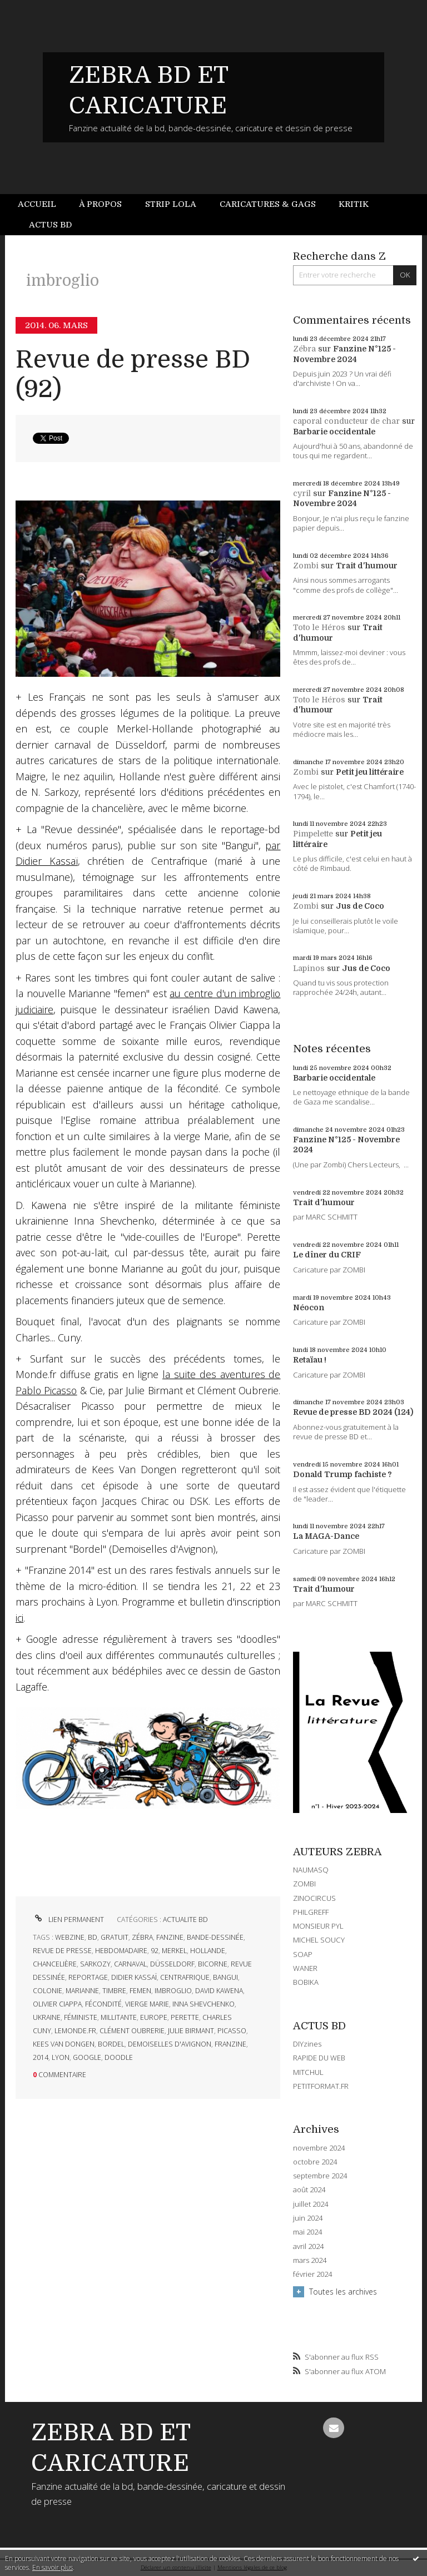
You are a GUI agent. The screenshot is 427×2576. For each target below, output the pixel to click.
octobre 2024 (315, 2162)
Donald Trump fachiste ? (342, 1474)
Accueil (37, 204)
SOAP (302, 1954)
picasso (231, 2030)
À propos (100, 204)
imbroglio (173, 1990)
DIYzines (307, 2044)
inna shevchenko (203, 2004)
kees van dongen (64, 2044)
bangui (225, 1977)
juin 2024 (307, 2218)
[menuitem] (43, 204)
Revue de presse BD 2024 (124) (353, 1412)
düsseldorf (172, 1964)
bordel (111, 2044)
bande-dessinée (215, 1937)
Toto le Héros (319, 627)
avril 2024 (308, 2246)
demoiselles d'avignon (169, 2044)
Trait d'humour (367, 565)
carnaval (130, 1964)
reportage (88, 1977)
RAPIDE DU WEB (319, 2058)
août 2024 (309, 2189)
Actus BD (50, 225)
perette (185, 2017)
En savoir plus (52, 2567)
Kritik (354, 204)
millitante (119, 2017)
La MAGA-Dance (326, 1536)
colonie (47, 1990)
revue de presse (62, 1950)
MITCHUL (308, 2072)
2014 (40, 2057)
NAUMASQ (311, 1870)
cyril (302, 493)
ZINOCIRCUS (314, 1898)
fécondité (103, 2004)
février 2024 (312, 2274)
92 (154, 1950)
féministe (80, 2017)
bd (92, 1937)
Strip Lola (170, 204)
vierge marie (147, 2004)
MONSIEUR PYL (318, 1926)
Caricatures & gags (268, 204)
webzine (70, 1937)
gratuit (114, 1937)
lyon (60, 2057)
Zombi (306, 565)
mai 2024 (307, 2232)
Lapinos (309, 968)
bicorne (212, 1964)
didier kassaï (134, 1977)
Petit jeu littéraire (370, 771)
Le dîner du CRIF (327, 1254)
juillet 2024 (310, 2204)
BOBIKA (306, 1982)
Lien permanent (68, 1919)
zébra (142, 1937)
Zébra (304, 348)
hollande (207, 1950)
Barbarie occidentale (334, 431)
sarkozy (95, 1964)
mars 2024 (309, 2260)
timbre (114, 1990)
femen (140, 1990)
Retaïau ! (309, 1359)
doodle (119, 2057)
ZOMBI (304, 1884)
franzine (230, 2044)
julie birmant (191, 2030)
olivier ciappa (57, 2004)
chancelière (55, 1964)
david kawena (219, 1990)
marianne (82, 1990)
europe (153, 2017)
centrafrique (185, 1977)
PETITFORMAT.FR (321, 2086)
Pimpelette (313, 833)
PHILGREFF (311, 1912)
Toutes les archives (343, 2291)
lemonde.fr (75, 2030)
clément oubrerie (132, 2030)
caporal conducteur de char (346, 421)
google (87, 2057)
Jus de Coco (360, 905)
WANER (305, 1968)
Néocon (308, 1307)
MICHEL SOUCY (319, 1940)
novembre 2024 (319, 2148)
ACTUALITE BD (185, 1919)
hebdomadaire (121, 1950)
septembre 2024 (320, 2176)
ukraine (47, 2017)
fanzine (169, 1937)
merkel (174, 1950)
